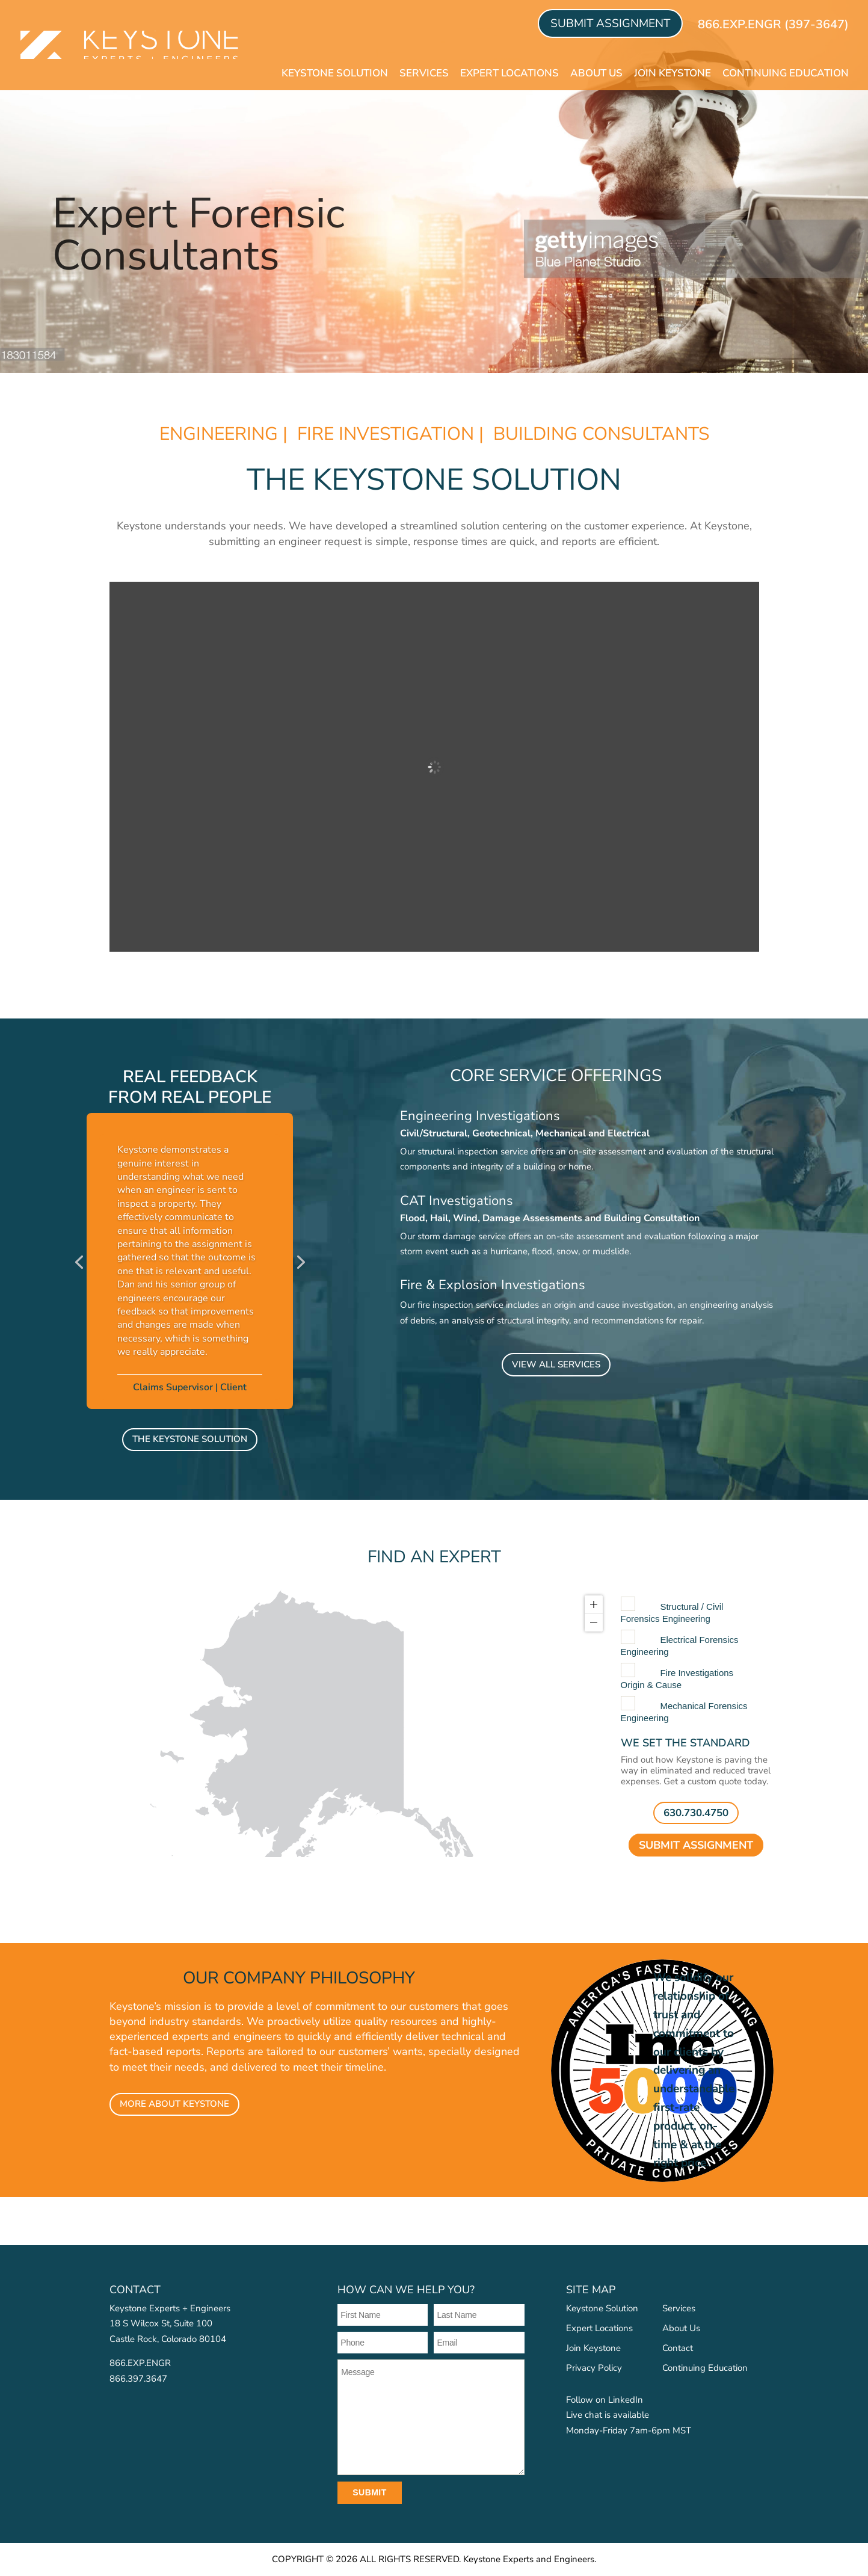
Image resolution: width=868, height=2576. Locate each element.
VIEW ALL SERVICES (556, 1364)
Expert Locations (509, 73)
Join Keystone (672, 73)
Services (424, 73)
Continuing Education (785, 73)
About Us (596, 73)
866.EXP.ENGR (140, 2363)
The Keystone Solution (189, 1439)
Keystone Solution (335, 73)
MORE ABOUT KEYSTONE (174, 2104)
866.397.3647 (138, 2379)
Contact (677, 2348)
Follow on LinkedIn (604, 2400)
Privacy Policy (594, 2368)
